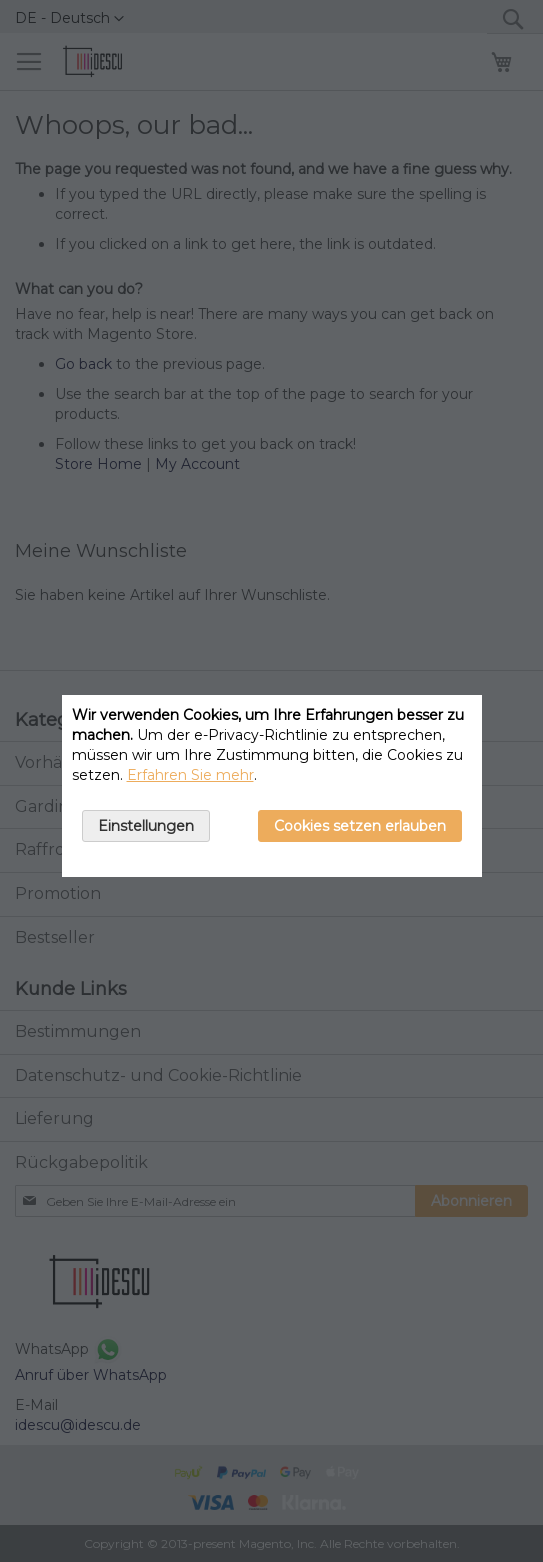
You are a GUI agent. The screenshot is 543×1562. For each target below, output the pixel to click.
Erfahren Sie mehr (190, 775)
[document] (272, 786)
